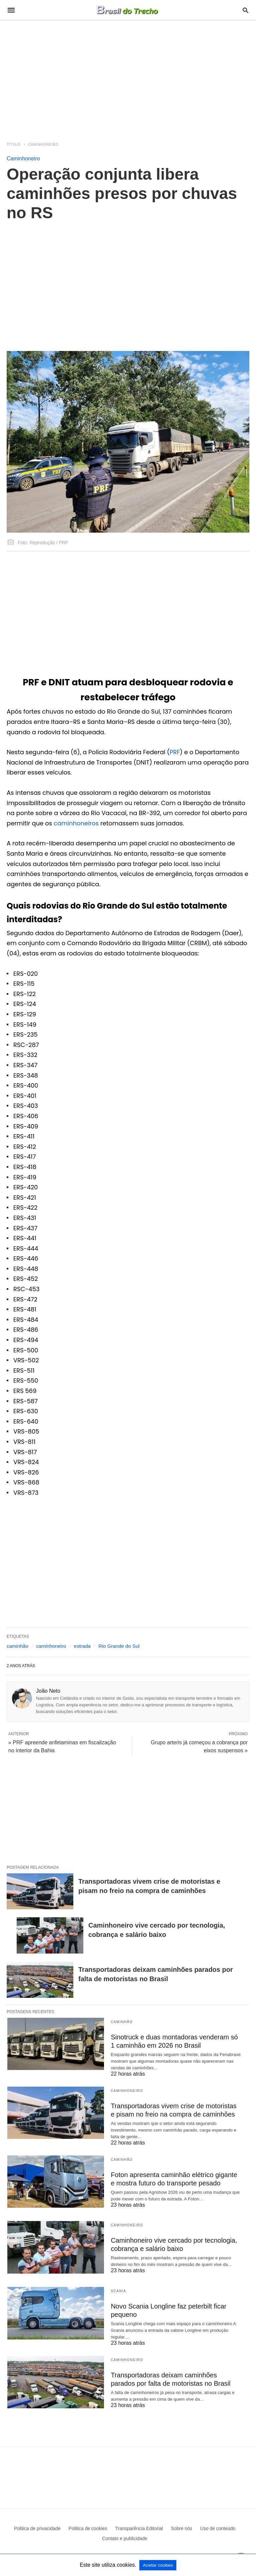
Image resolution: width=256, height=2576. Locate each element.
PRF (175, 752)
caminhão (17, 1646)
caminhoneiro (51, 1646)
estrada (82, 1646)
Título (14, 144)
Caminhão (122, 2022)
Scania (118, 2291)
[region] (128, 77)
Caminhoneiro (43, 144)
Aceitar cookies (158, 2565)
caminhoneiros (76, 823)
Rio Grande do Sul (118, 1646)
